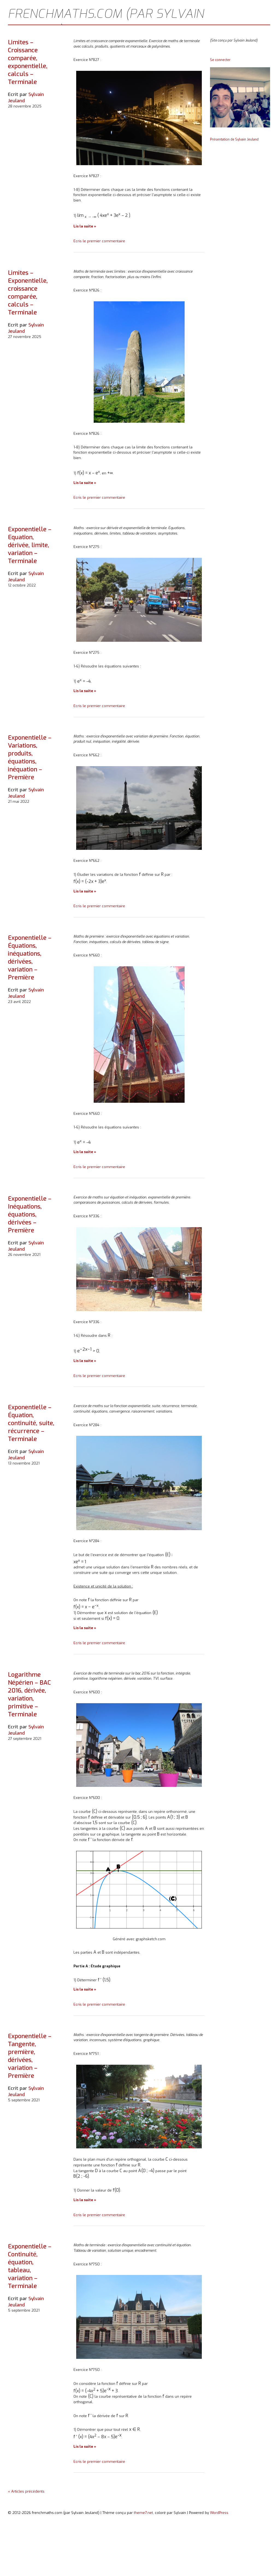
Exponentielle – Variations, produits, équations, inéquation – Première (29, 757)
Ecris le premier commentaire (99, 241)
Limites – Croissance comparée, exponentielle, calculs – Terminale (28, 62)
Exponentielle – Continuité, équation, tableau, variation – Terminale (29, 2266)
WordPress (219, 2512)
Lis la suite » (84, 226)
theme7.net (143, 2512)
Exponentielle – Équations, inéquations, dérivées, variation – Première (29, 957)
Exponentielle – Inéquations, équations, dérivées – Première (29, 1214)
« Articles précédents (26, 2491)
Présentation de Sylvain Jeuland (234, 139)
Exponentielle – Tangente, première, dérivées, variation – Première (29, 2056)
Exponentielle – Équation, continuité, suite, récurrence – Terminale (31, 1423)
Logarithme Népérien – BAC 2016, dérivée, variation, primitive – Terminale (29, 1694)
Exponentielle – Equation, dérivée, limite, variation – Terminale (29, 545)
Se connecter (220, 60)
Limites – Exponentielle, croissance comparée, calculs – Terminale (28, 292)
